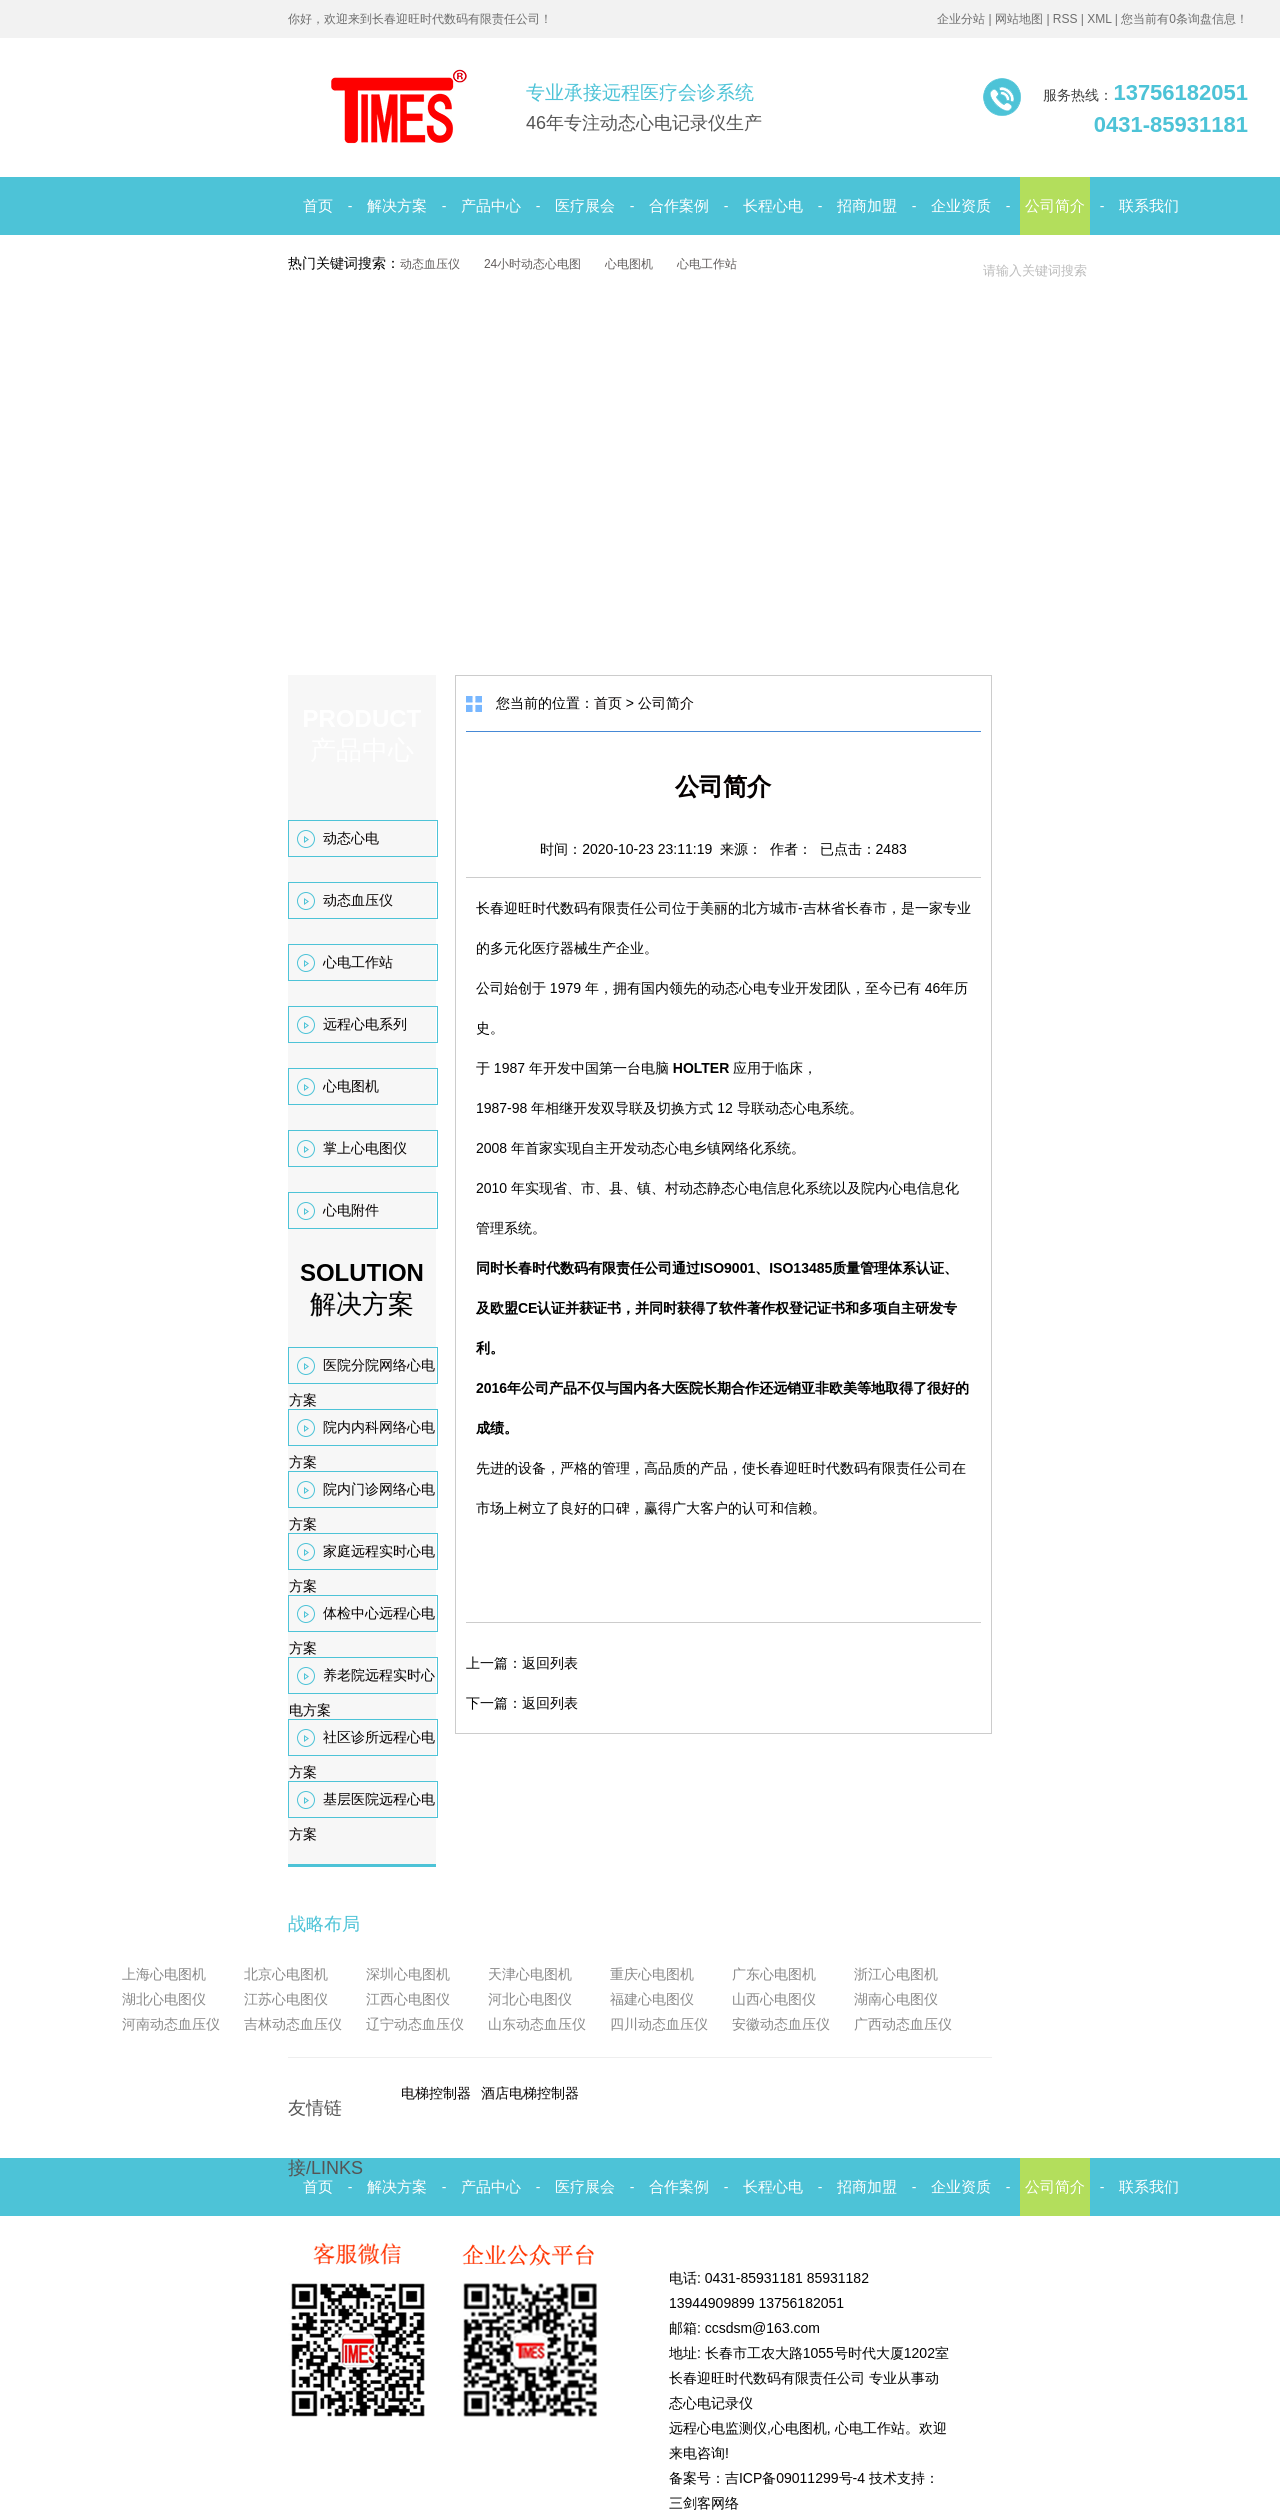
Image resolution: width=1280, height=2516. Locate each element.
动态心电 (351, 838)
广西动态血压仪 (903, 2024)
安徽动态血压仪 (781, 2024)
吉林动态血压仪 (293, 2024)
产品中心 (491, 205)
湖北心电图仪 (164, 1999)
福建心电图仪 (652, 1999)
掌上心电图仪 (365, 1148)
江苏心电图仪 (286, 1999)
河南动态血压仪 (171, 2024)
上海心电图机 (164, 1974)
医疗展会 (585, 205)
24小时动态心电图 (532, 264)
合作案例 (679, 205)
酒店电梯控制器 (530, 2093)
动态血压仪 (430, 264)
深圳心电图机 (408, 1974)
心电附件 (351, 1210)
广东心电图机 (774, 1974)
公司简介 (1055, 205)
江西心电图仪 (408, 1999)
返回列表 (550, 1663)
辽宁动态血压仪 (415, 2024)
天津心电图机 (530, 1974)
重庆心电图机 (652, 1974)
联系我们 (1149, 205)
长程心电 (773, 205)
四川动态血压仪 (659, 2024)
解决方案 (397, 205)
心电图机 (629, 264)
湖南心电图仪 (896, 1999)
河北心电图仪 (530, 1999)
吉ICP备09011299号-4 (795, 2478)
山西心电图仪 (774, 1999)
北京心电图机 (286, 1974)
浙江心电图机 (896, 1974)
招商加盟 (867, 205)
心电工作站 (707, 264)
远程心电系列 (365, 1024)
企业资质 (961, 205)
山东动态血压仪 (537, 2024)
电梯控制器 (436, 2093)
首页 (318, 205)
